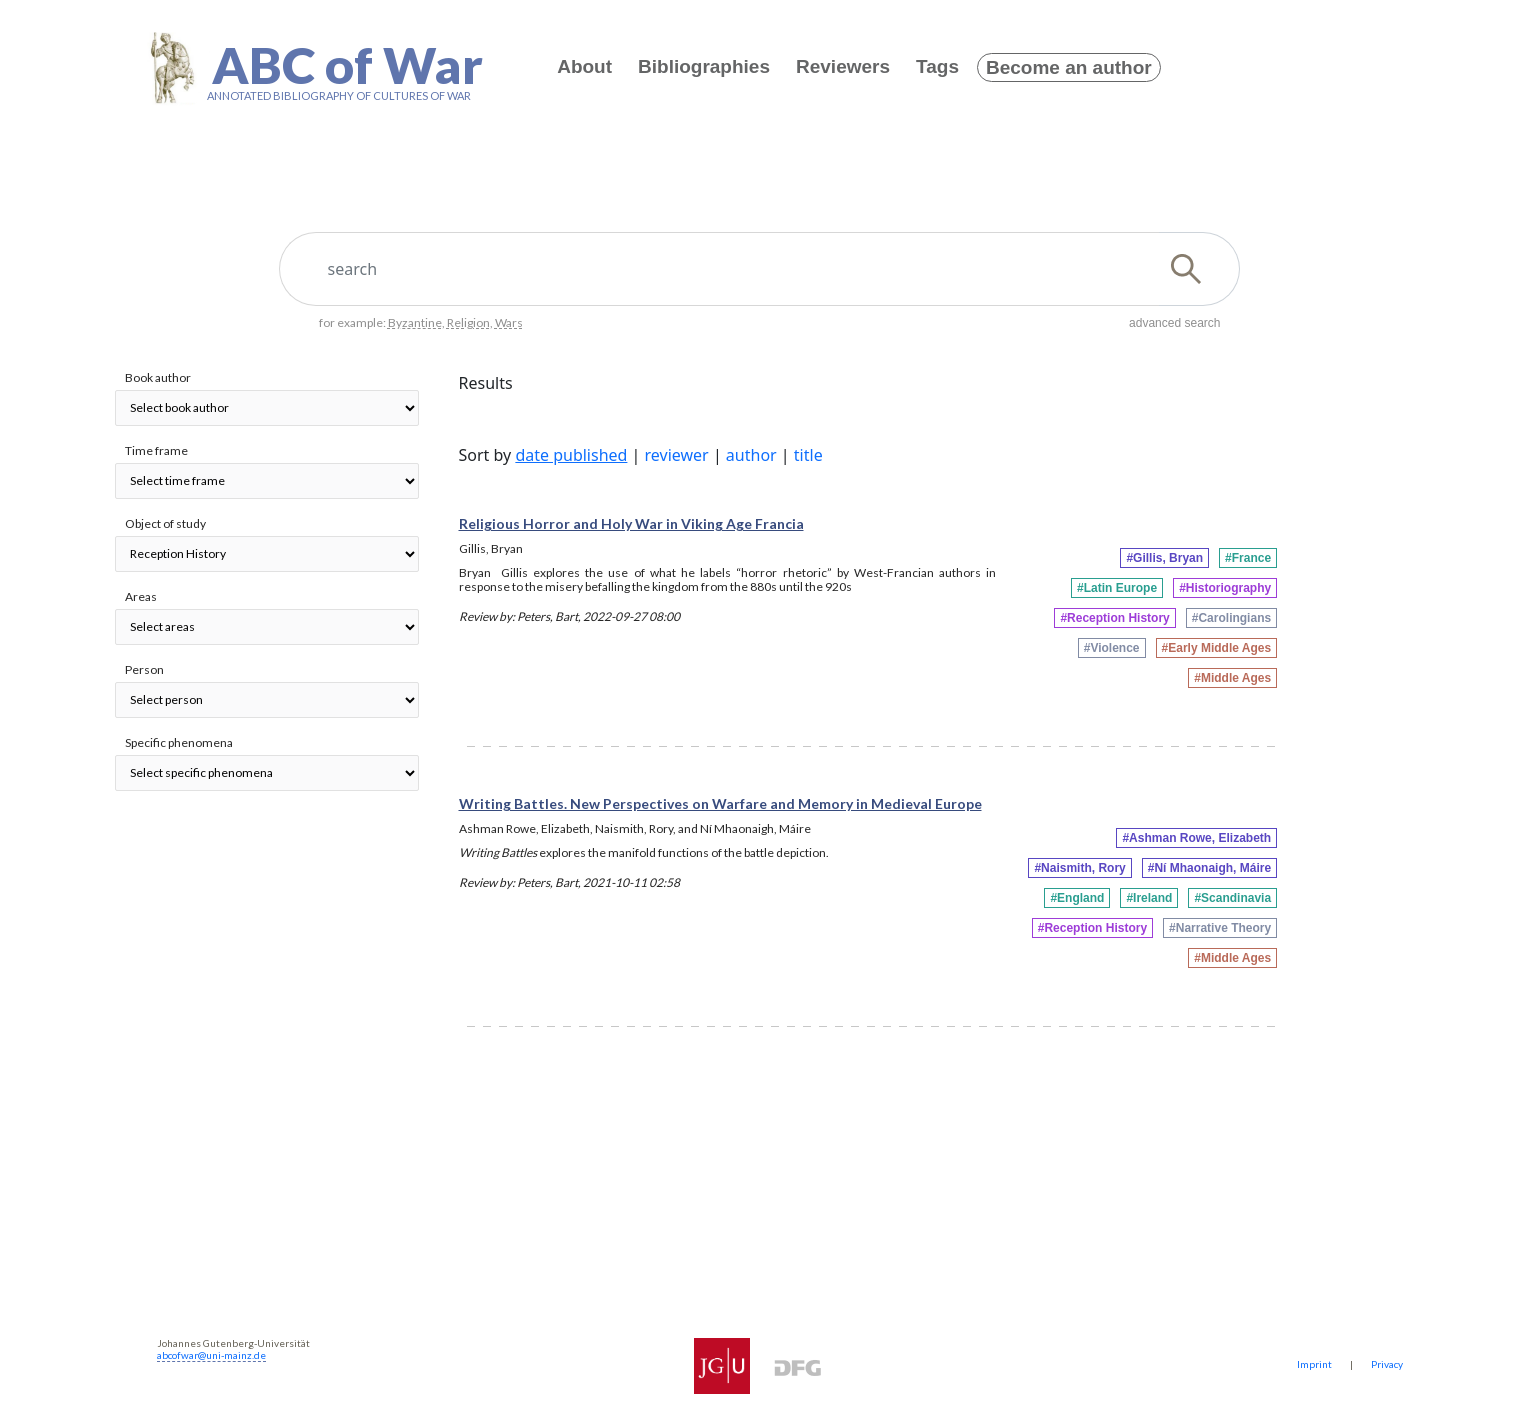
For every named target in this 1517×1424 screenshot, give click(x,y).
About (584, 66)
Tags (937, 66)
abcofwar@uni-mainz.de (211, 1355)
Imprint (1314, 1364)
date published (571, 455)
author (751, 455)
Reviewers (843, 66)
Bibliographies (704, 66)
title (808, 455)
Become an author (1069, 67)
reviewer (677, 455)
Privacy (1387, 1364)
